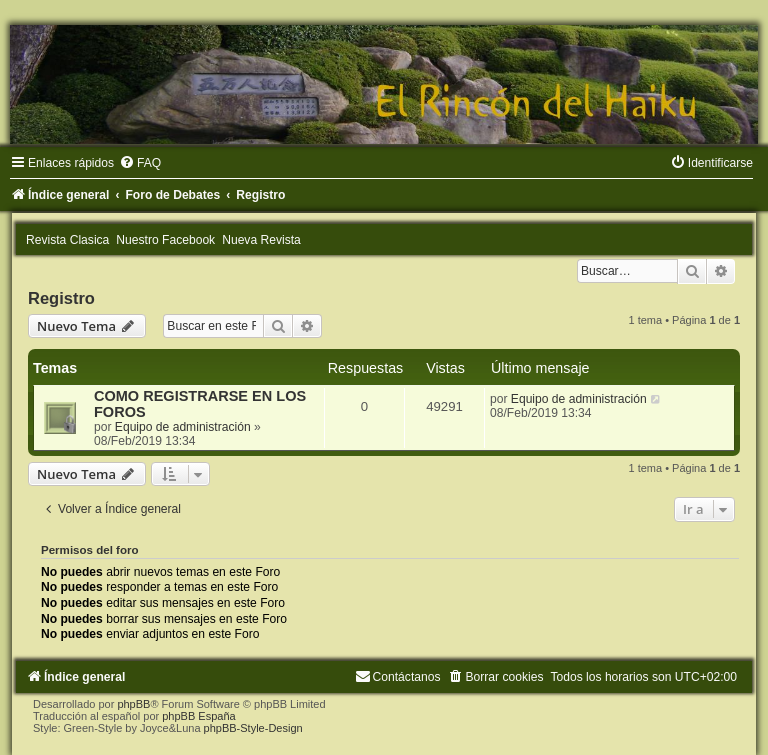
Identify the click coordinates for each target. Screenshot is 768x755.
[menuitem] (140, 163)
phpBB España (198, 716)
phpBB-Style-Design (253, 728)
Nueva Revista (261, 240)
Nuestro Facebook (165, 240)
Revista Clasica (67, 240)
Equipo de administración (183, 427)
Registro (61, 298)
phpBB (133, 704)
